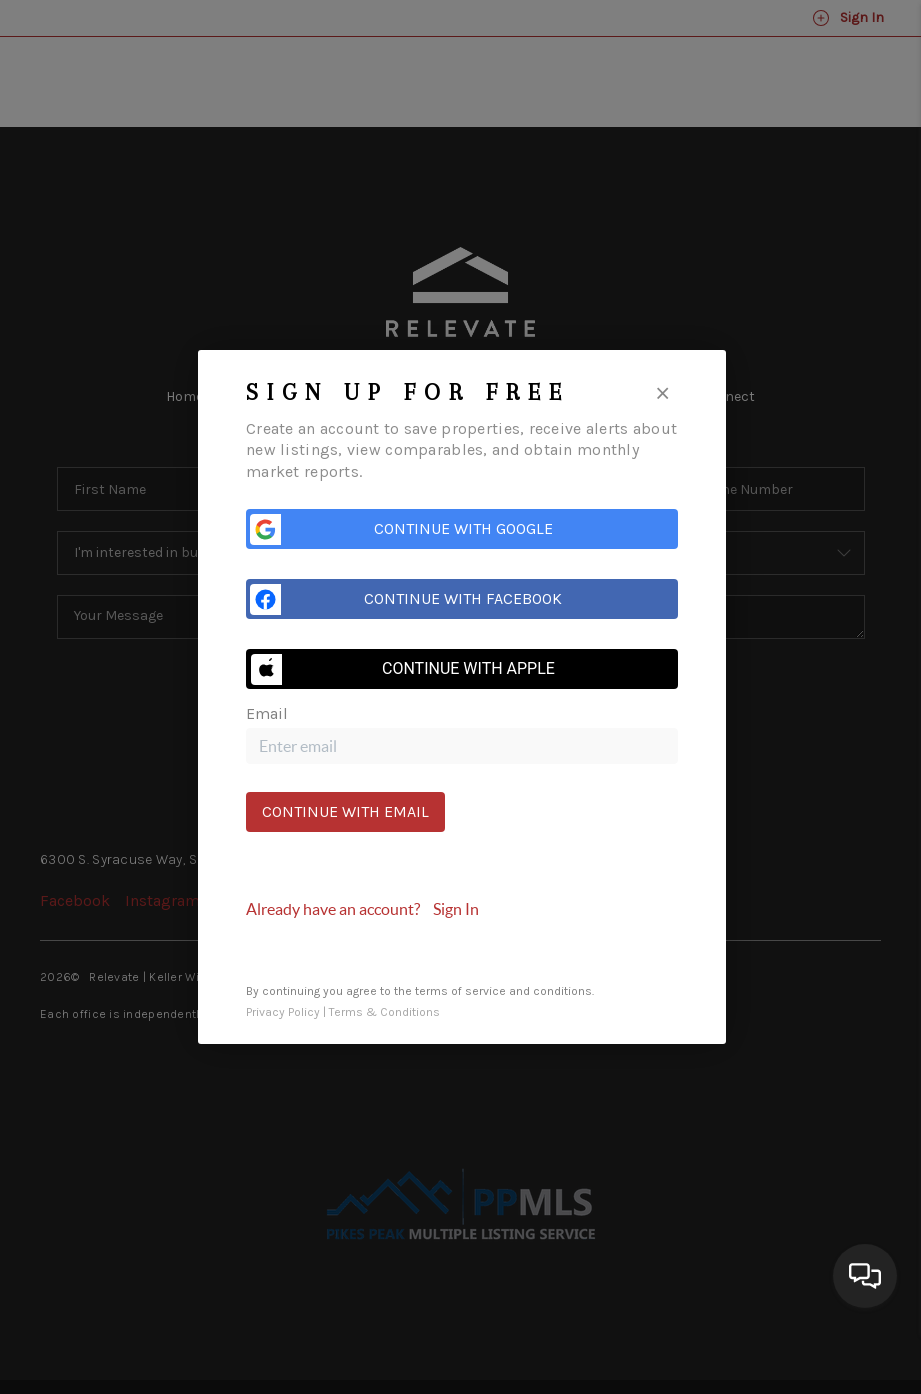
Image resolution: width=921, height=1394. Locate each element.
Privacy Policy (283, 1012)
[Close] (662, 391)
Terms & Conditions (384, 1012)
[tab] (462, 909)
